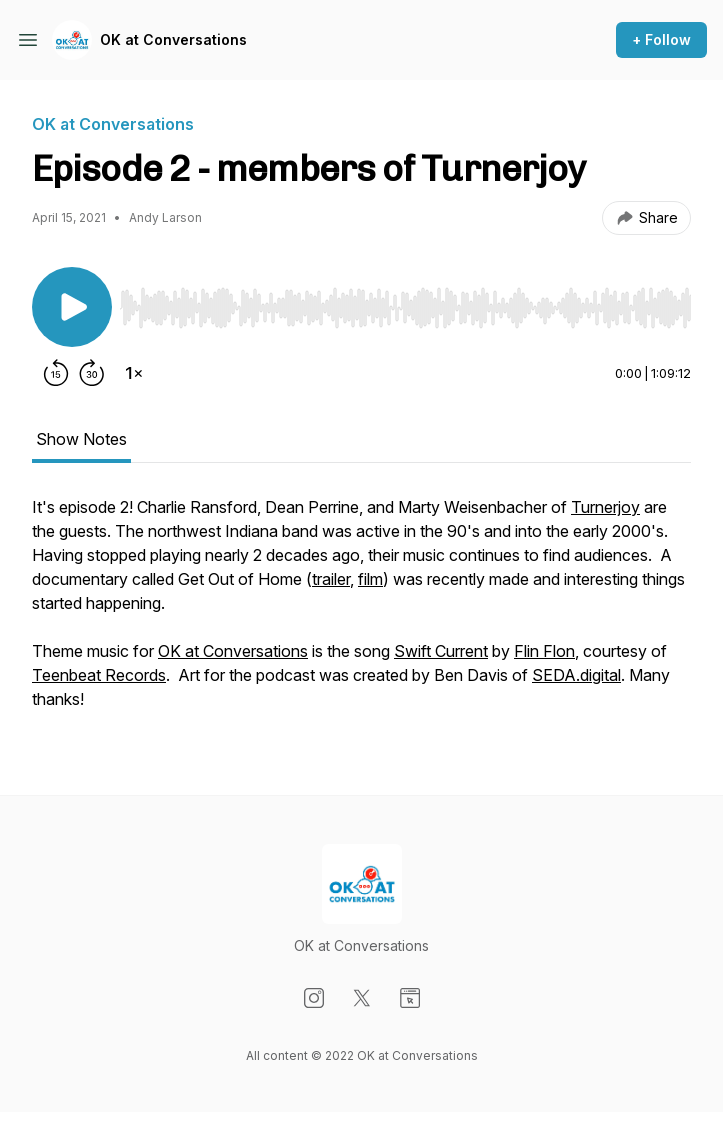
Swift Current (441, 651)
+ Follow (661, 39)
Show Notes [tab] (81, 439)
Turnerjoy (605, 507)
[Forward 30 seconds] (92, 373)
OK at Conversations (173, 39)
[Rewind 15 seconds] (56, 373)
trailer (331, 579)
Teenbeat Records (99, 675)
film (370, 579)
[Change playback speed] (134, 373)
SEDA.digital (576, 675)
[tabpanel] (361, 613)
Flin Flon (544, 651)
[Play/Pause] (72, 307)
